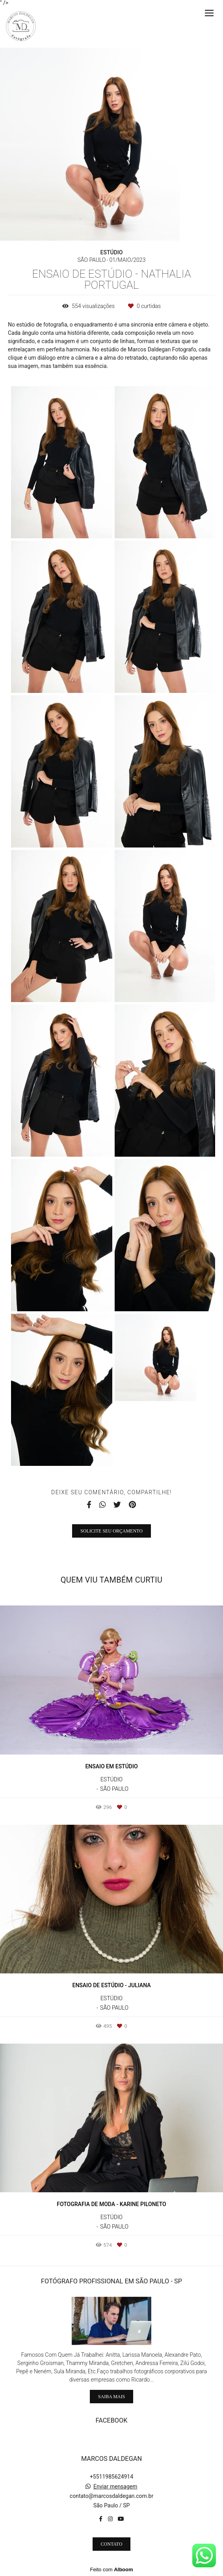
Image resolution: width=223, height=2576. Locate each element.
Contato (112, 2544)
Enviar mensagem (115, 2486)
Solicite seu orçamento (111, 1531)
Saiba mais (111, 2397)
